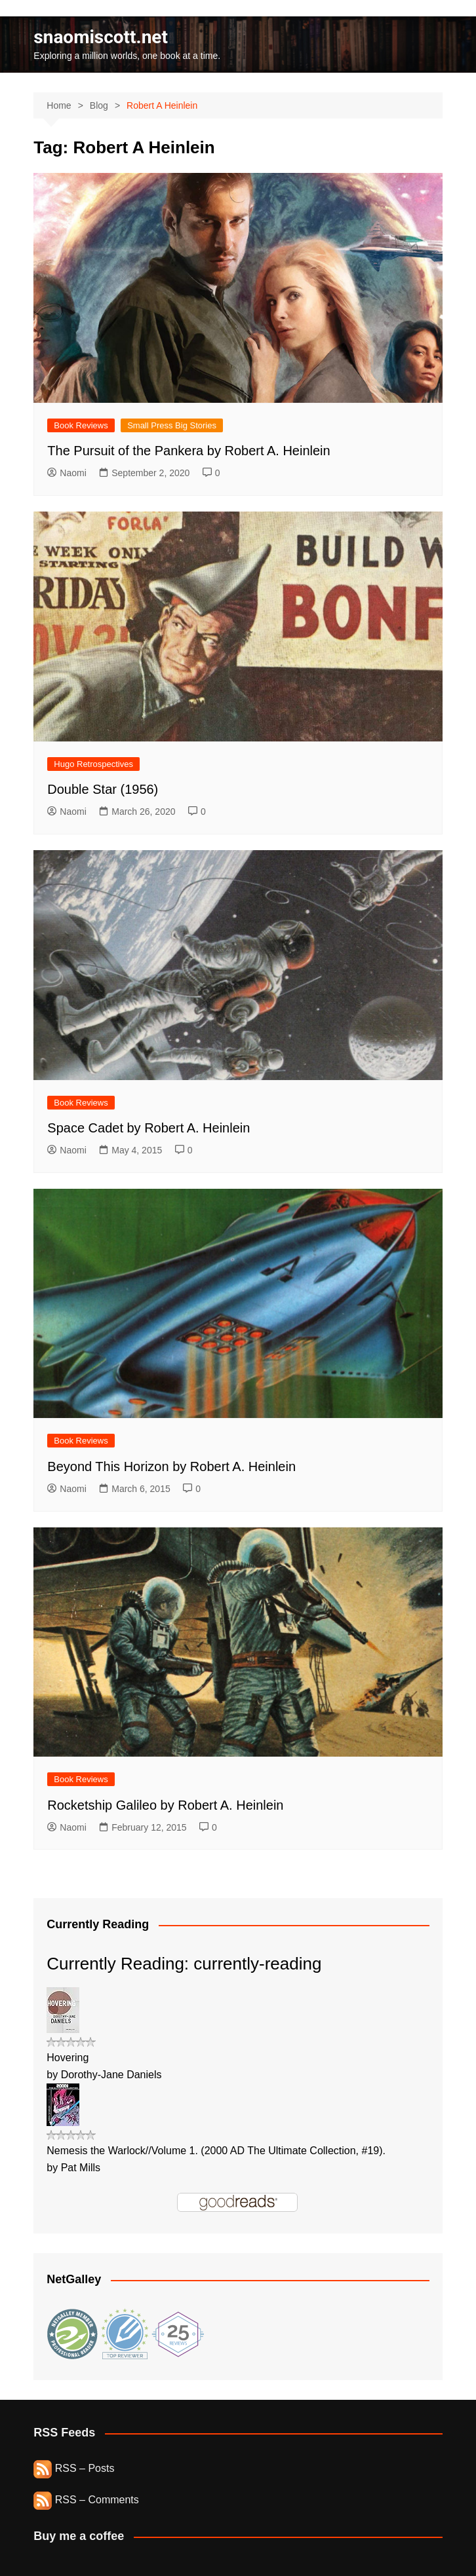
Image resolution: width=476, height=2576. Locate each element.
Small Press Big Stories (171, 425)
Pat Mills (80, 2167)
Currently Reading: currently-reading (184, 1963)
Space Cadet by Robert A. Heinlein (148, 1128)
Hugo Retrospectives (93, 764)
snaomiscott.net (100, 37)
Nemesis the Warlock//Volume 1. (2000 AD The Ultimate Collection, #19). (216, 2150)
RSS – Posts (73, 2468)
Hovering (68, 2057)
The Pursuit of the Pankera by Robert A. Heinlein (188, 450)
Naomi (66, 473)
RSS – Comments (85, 2499)
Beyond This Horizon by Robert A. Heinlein (171, 1466)
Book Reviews (81, 425)
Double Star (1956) (102, 789)
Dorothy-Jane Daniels (111, 2074)
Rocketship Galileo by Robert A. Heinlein (165, 1805)
